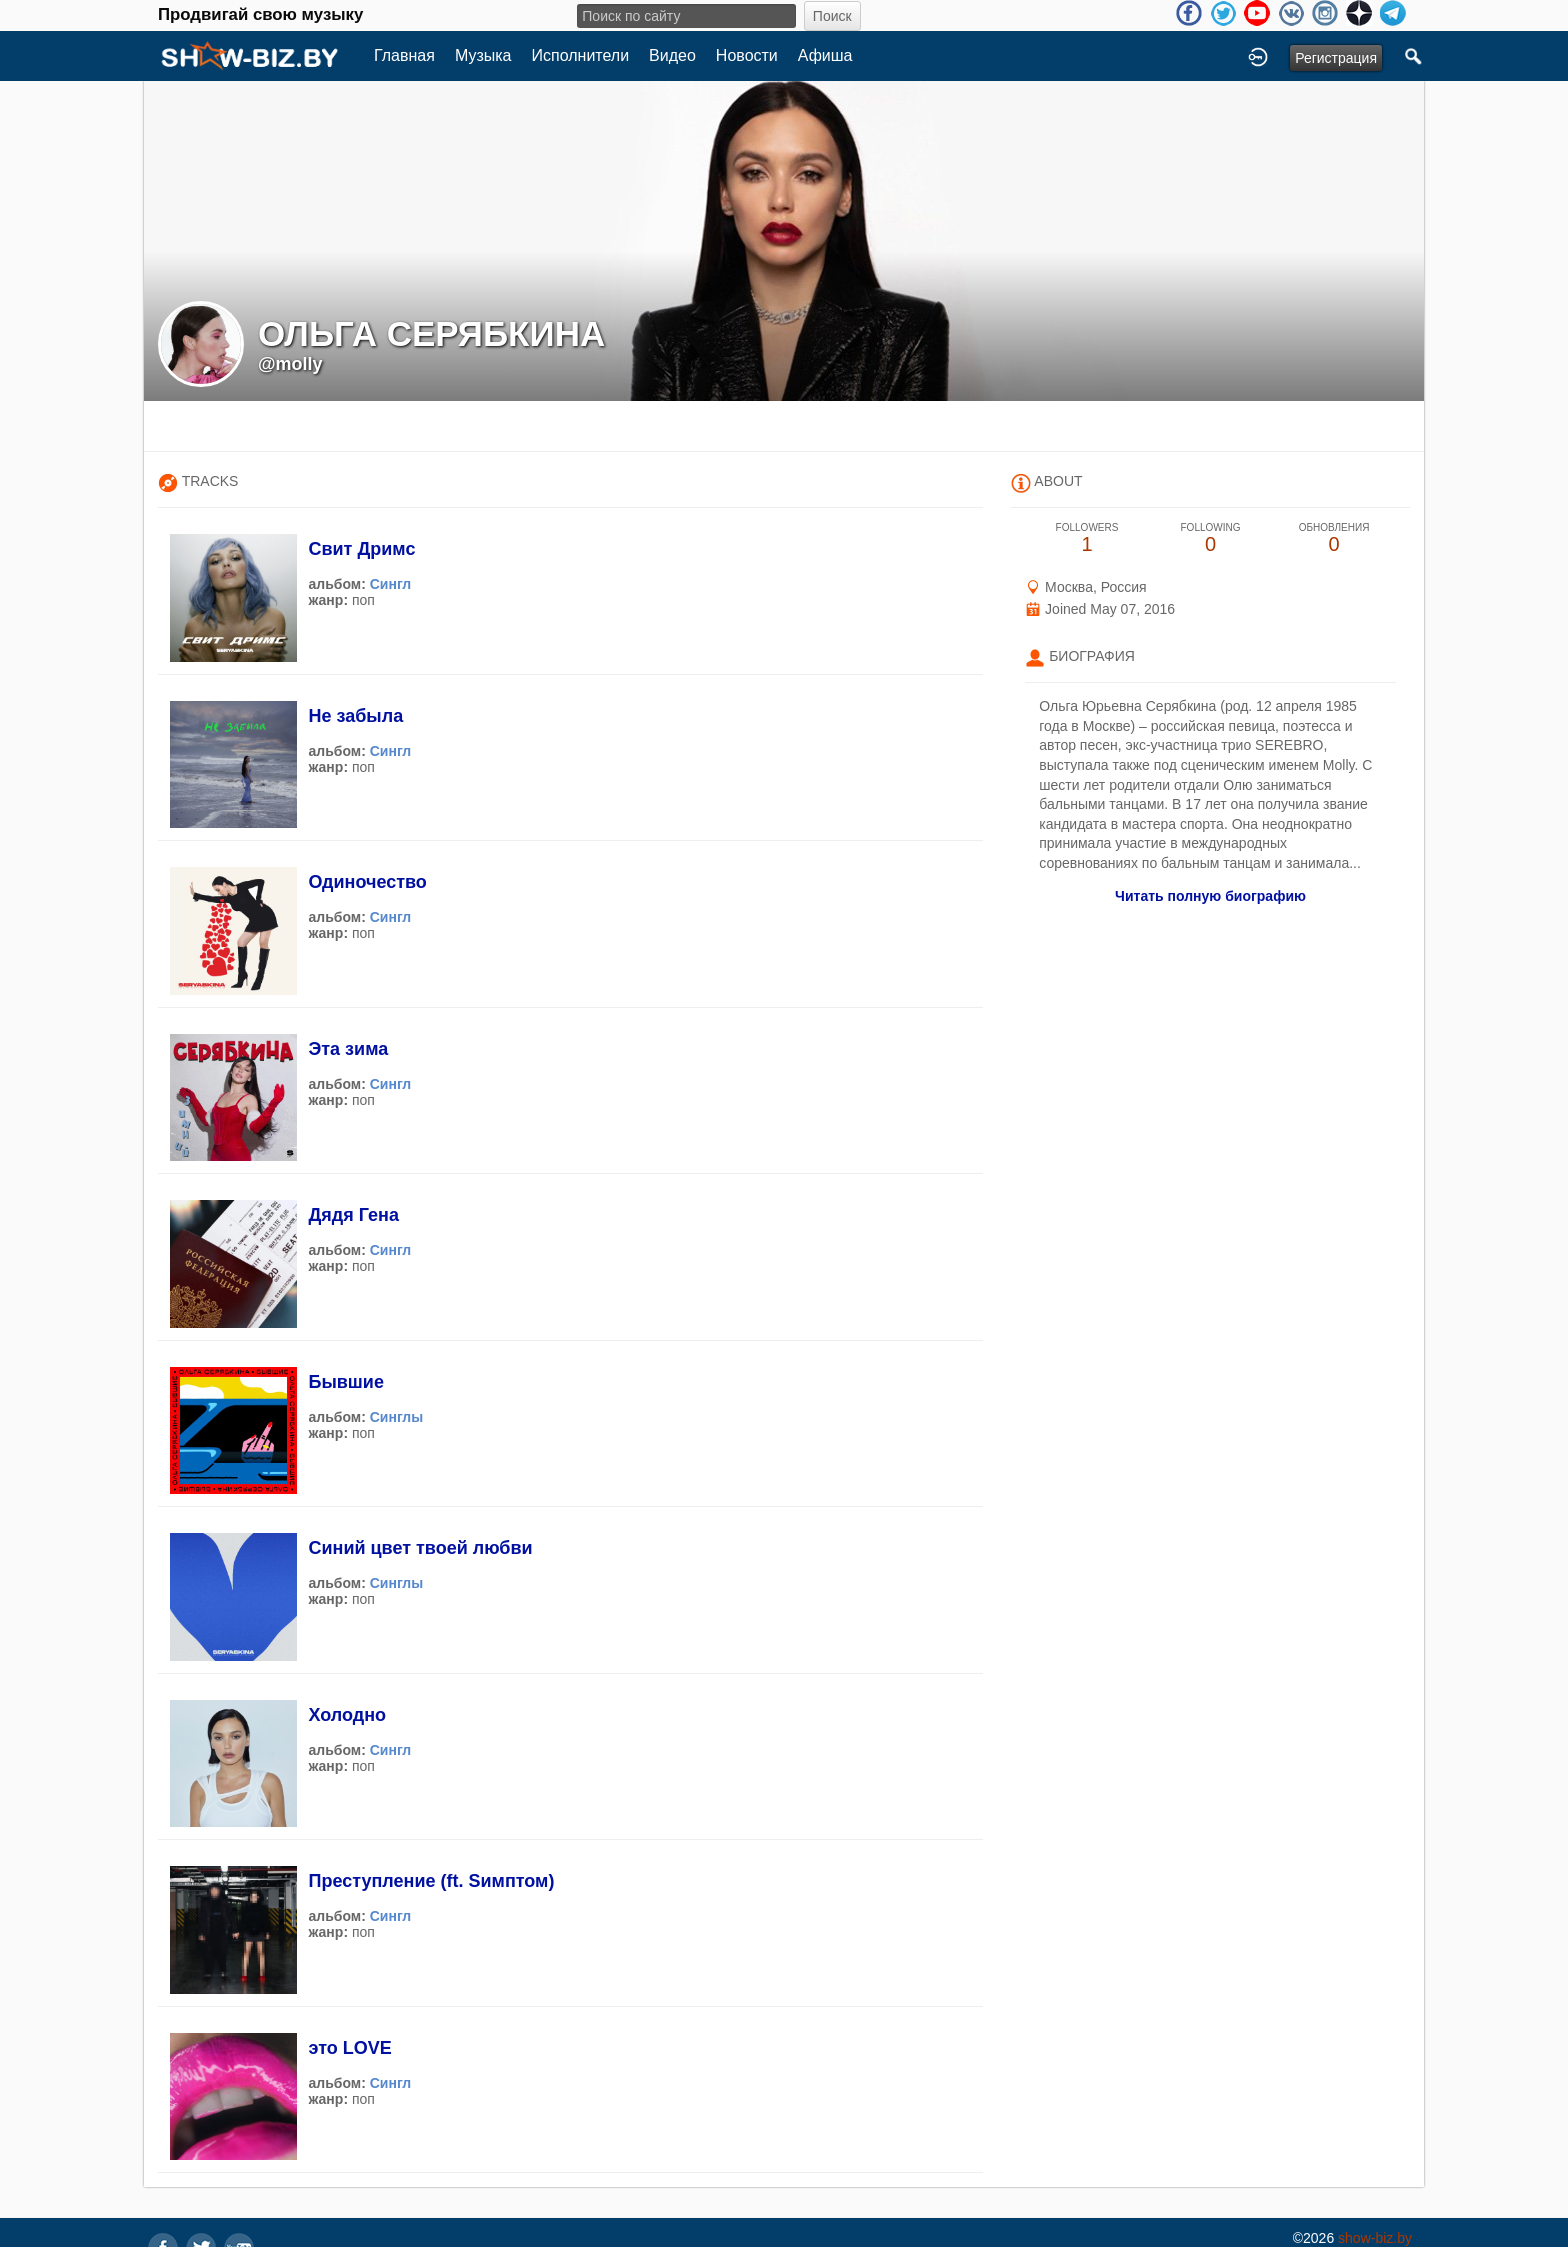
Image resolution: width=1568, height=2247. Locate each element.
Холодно (347, 1715)
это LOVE (349, 2048)
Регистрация (1336, 58)
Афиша (825, 55)
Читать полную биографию (1210, 896)
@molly (290, 364)
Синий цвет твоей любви (420, 1548)
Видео (672, 55)
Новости (747, 55)
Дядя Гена (353, 1215)
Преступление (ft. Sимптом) (431, 1881)
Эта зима (348, 1049)
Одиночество (367, 882)
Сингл (391, 584)
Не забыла (355, 716)
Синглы (397, 1417)
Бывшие (345, 1382)
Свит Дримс (361, 549)
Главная (404, 55)
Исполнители (581, 55)
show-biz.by (1375, 2238)
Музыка (483, 55)
